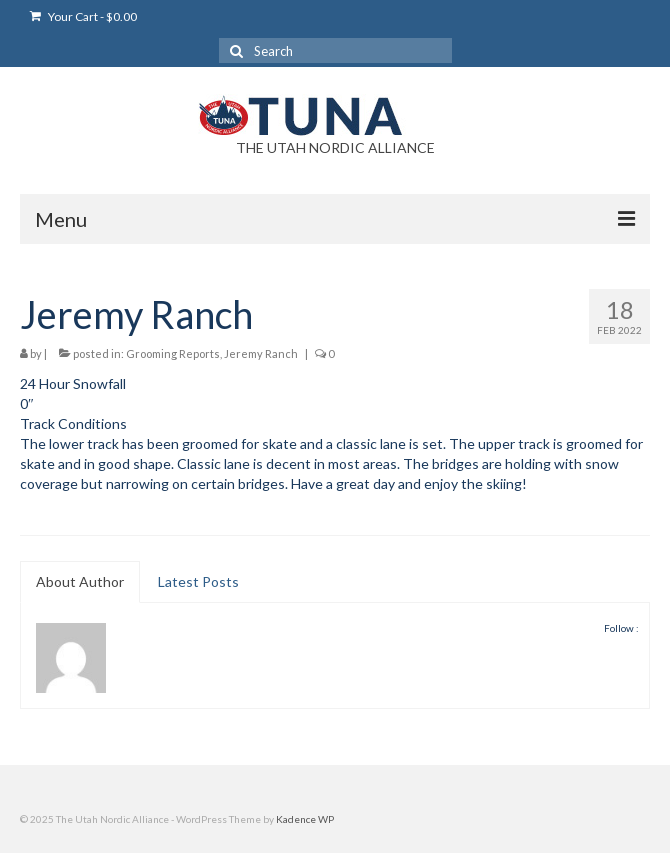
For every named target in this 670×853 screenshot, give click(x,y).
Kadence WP (305, 819)
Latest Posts (198, 581)
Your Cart (83, 16)
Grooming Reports (173, 353)
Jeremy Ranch (261, 353)
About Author (80, 581)
